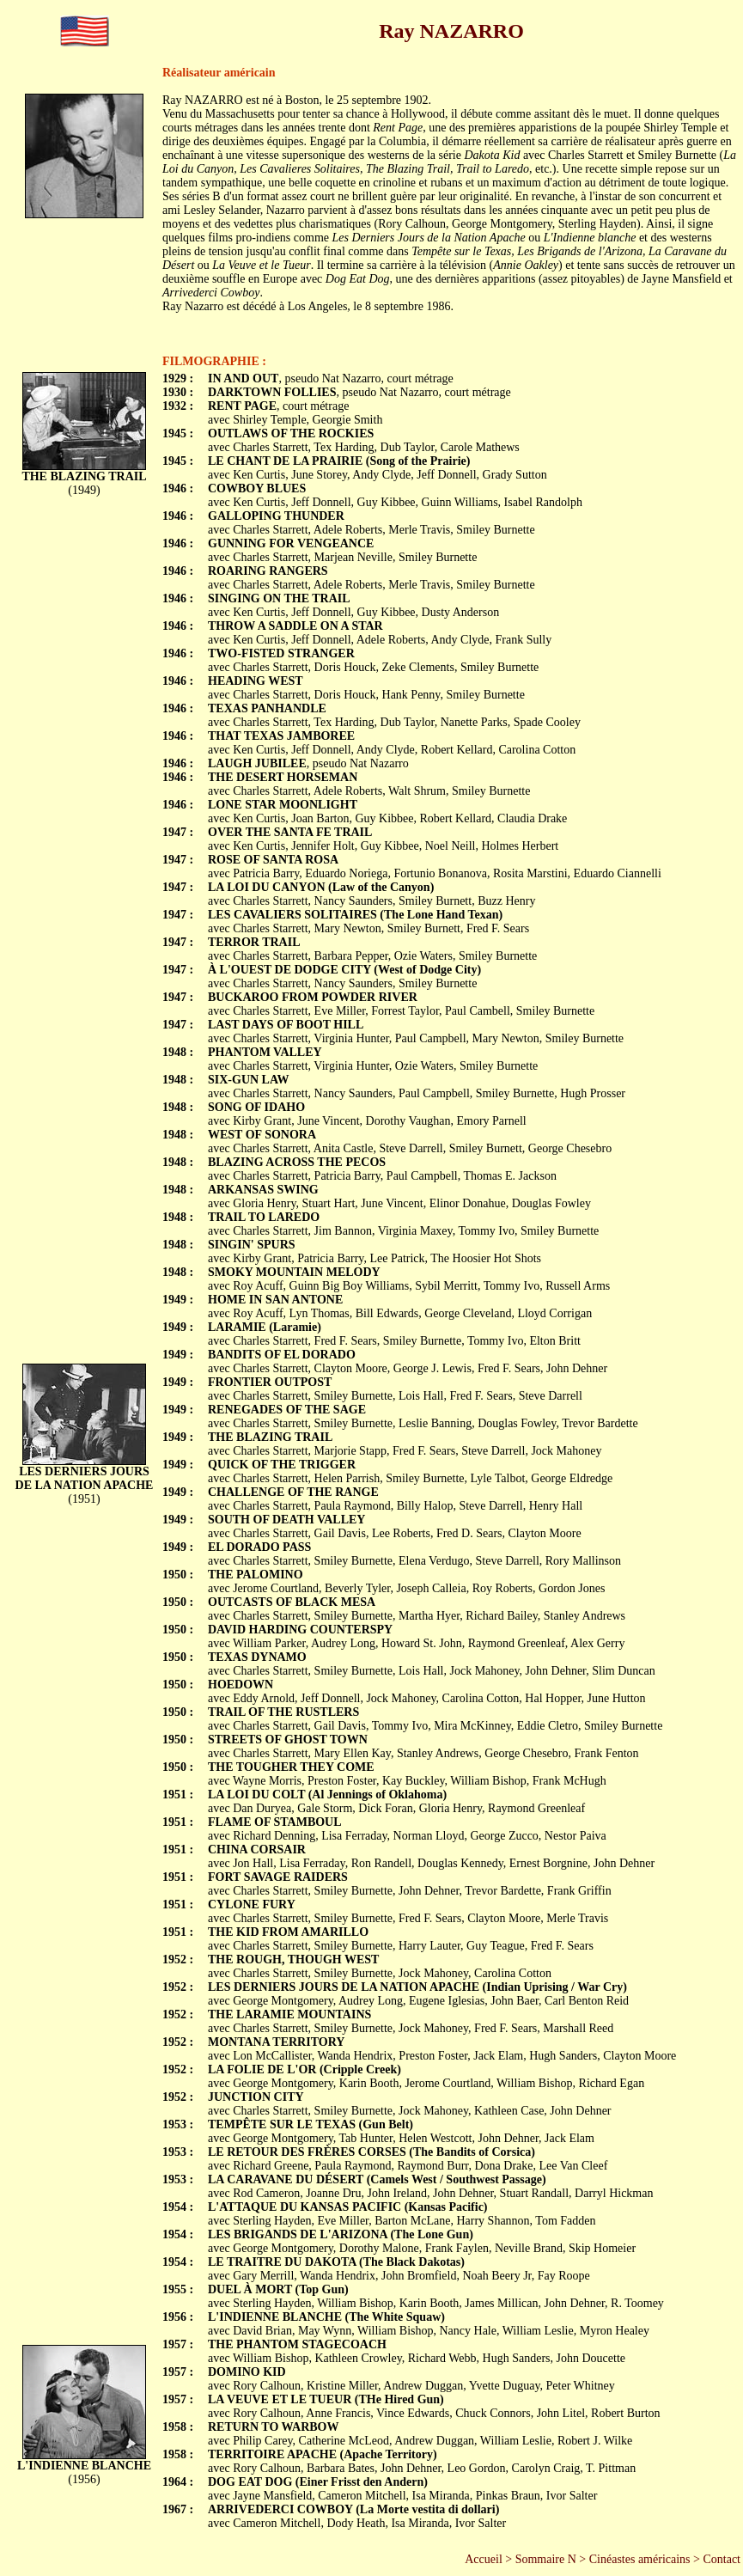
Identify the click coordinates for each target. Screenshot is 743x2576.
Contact (721, 2559)
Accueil (483, 2559)
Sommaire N (545, 2559)
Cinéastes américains (640, 2559)
